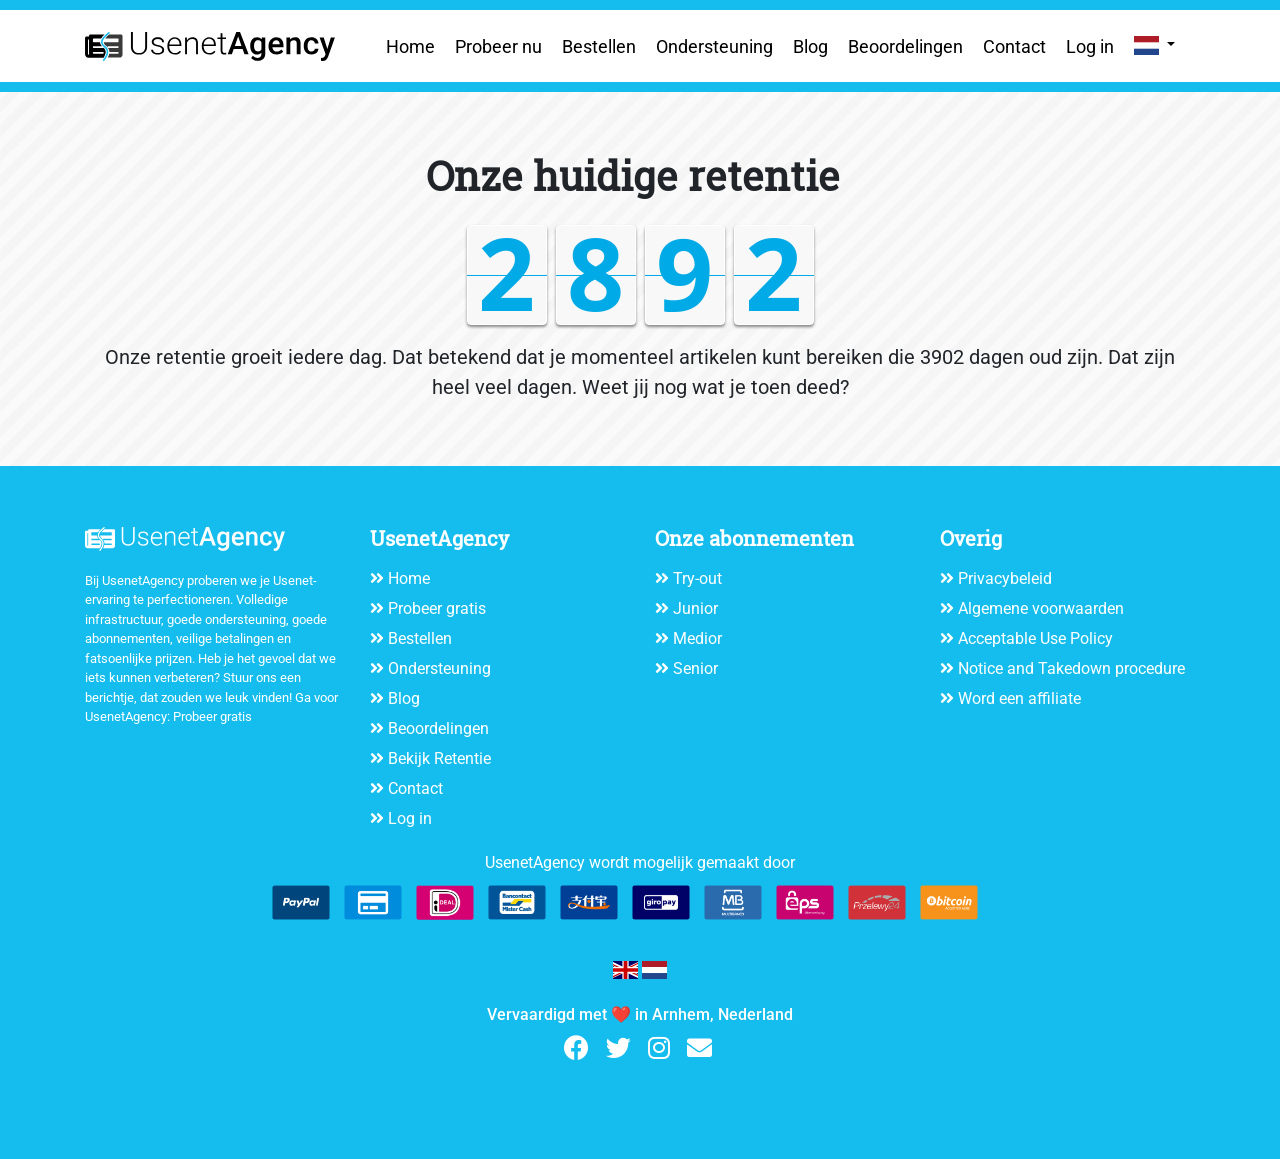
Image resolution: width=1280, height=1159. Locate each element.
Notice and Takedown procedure (1071, 668)
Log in (1090, 46)
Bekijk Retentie (439, 758)
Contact (1014, 46)
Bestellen (599, 46)
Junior (695, 608)
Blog (810, 46)
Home (410, 46)
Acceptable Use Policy (1035, 638)
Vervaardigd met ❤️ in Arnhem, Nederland (640, 1014)
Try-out (697, 578)
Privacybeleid (1005, 578)
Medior (697, 638)
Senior (695, 668)
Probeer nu (498, 46)
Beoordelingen (905, 46)
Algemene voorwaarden (1041, 608)
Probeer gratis (212, 716)
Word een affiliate (1019, 698)
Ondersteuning (714, 46)
